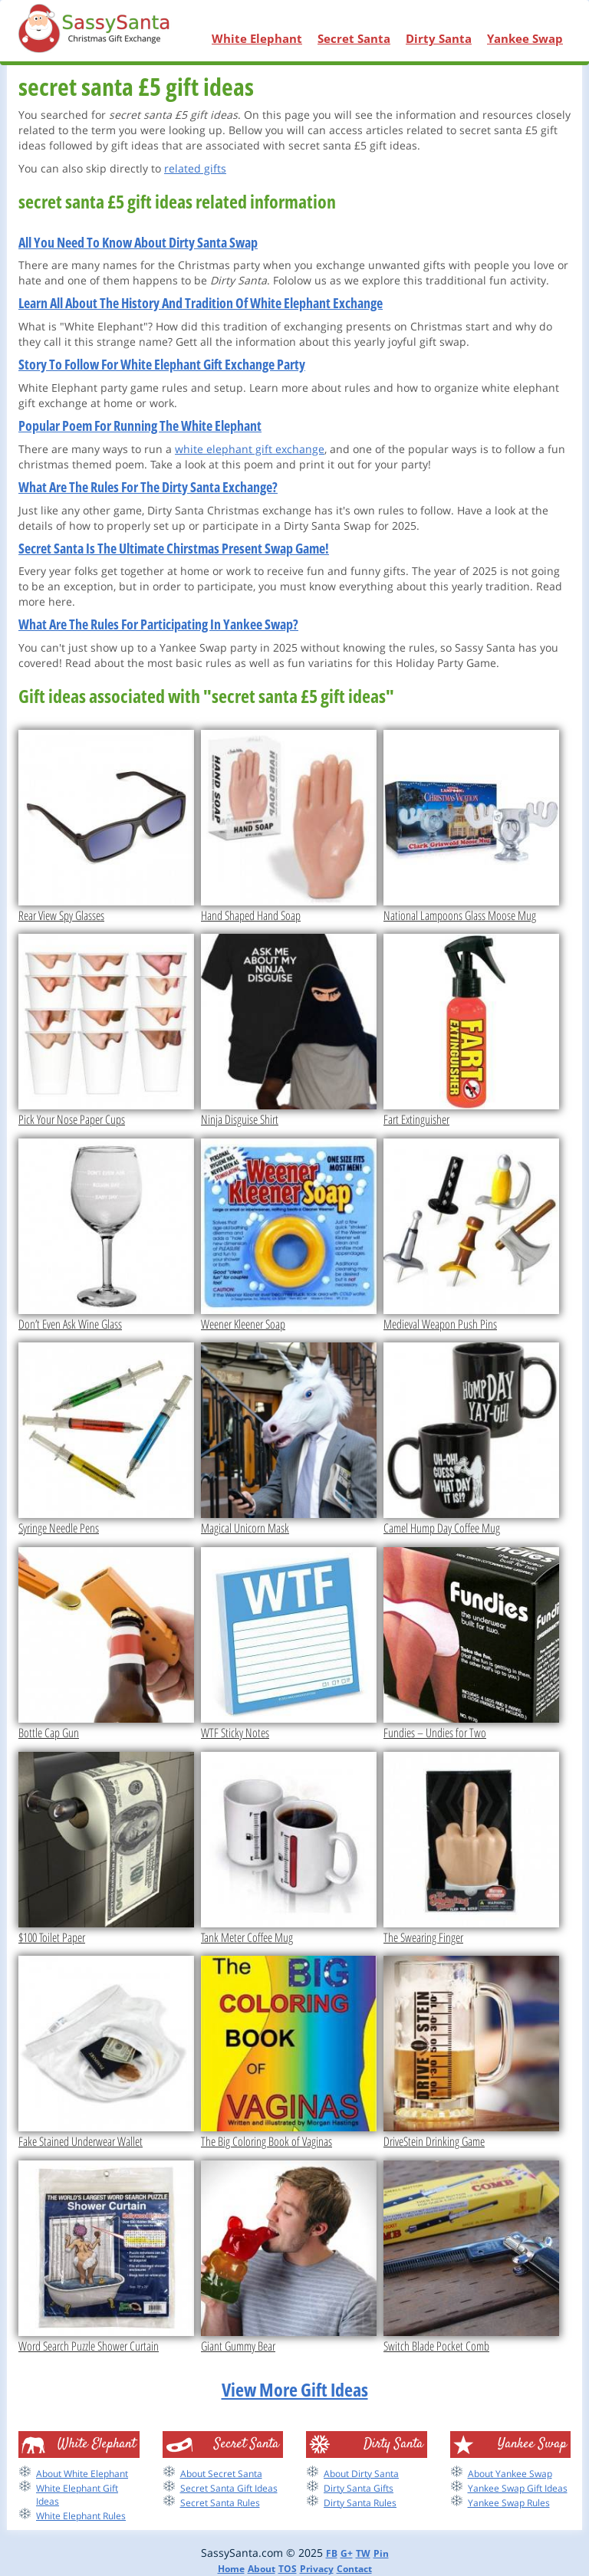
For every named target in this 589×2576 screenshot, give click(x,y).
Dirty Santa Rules (360, 2502)
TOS (287, 2568)
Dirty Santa (439, 38)
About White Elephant (82, 2473)
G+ (347, 2553)
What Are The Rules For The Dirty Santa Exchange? (148, 487)
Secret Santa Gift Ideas (229, 2488)
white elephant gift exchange (249, 449)
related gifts (195, 168)
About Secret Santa (221, 2473)
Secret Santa (354, 38)
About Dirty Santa (361, 2473)
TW (363, 2553)
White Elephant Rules (81, 2515)
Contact (354, 2568)
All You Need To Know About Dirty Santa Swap (138, 242)
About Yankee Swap (510, 2473)
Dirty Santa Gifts (358, 2488)
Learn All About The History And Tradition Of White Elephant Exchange (200, 303)
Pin (381, 2553)
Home (231, 2568)
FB (331, 2553)
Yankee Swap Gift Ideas (518, 2488)
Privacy (317, 2568)
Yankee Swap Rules (509, 2502)
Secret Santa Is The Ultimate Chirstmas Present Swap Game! (173, 548)
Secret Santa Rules (220, 2502)
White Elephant (257, 38)
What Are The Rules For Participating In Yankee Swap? (158, 624)
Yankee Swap (525, 38)
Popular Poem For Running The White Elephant (140, 425)
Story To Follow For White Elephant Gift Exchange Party (161, 364)
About (261, 2568)
